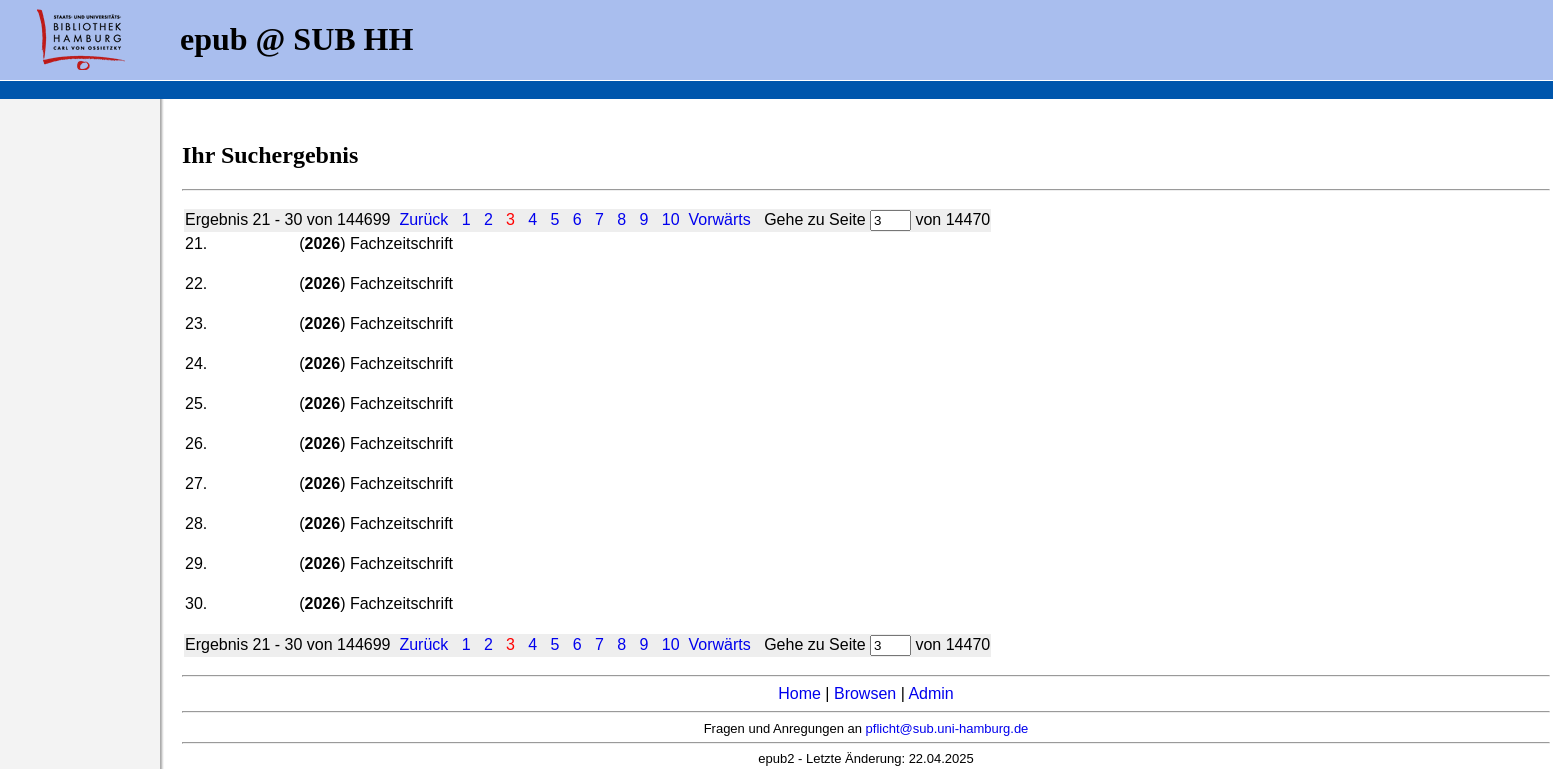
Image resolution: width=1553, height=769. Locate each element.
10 (671, 219)
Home (799, 693)
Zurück (423, 219)
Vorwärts (720, 219)
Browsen (865, 693)
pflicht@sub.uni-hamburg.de (947, 728)
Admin (930, 693)
